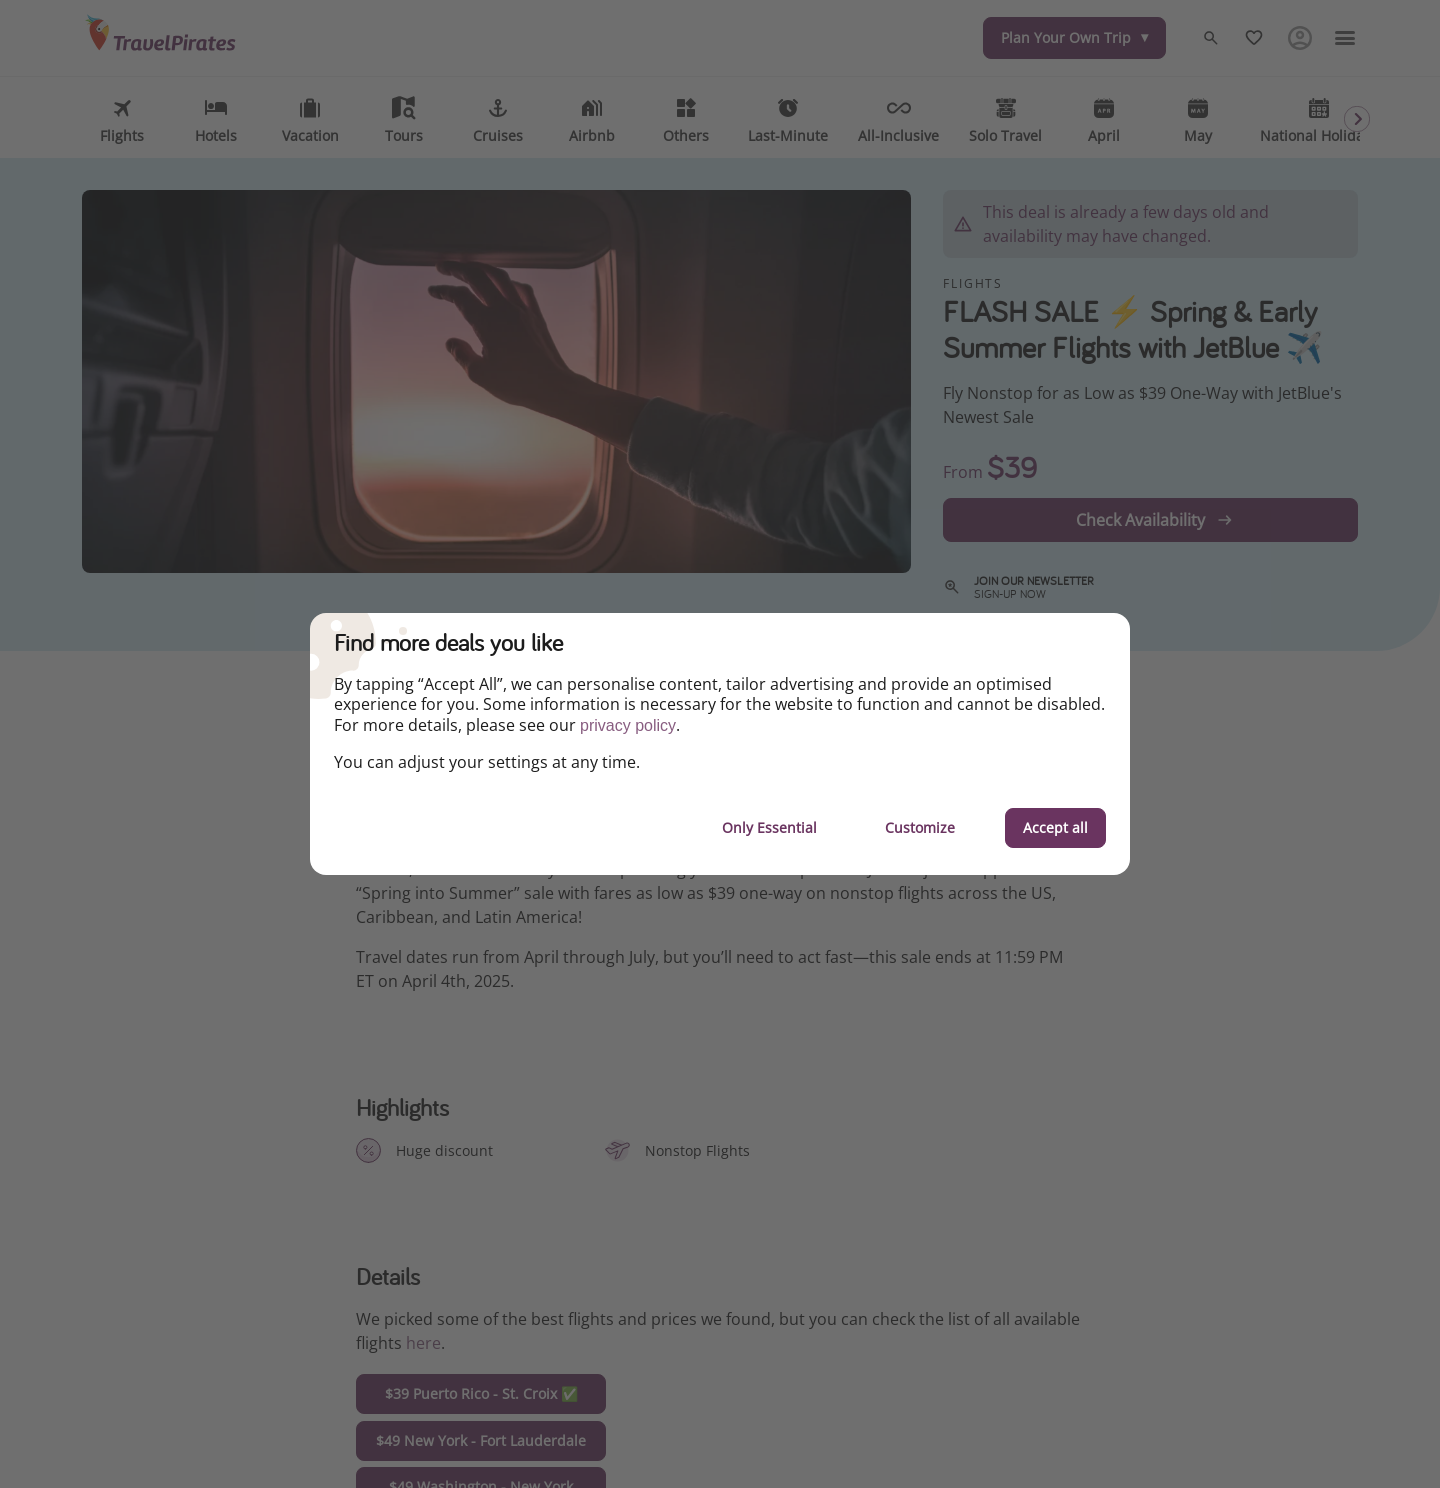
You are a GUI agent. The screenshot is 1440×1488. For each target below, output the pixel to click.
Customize (920, 827)
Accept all (1055, 827)
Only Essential (769, 827)
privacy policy (628, 725)
